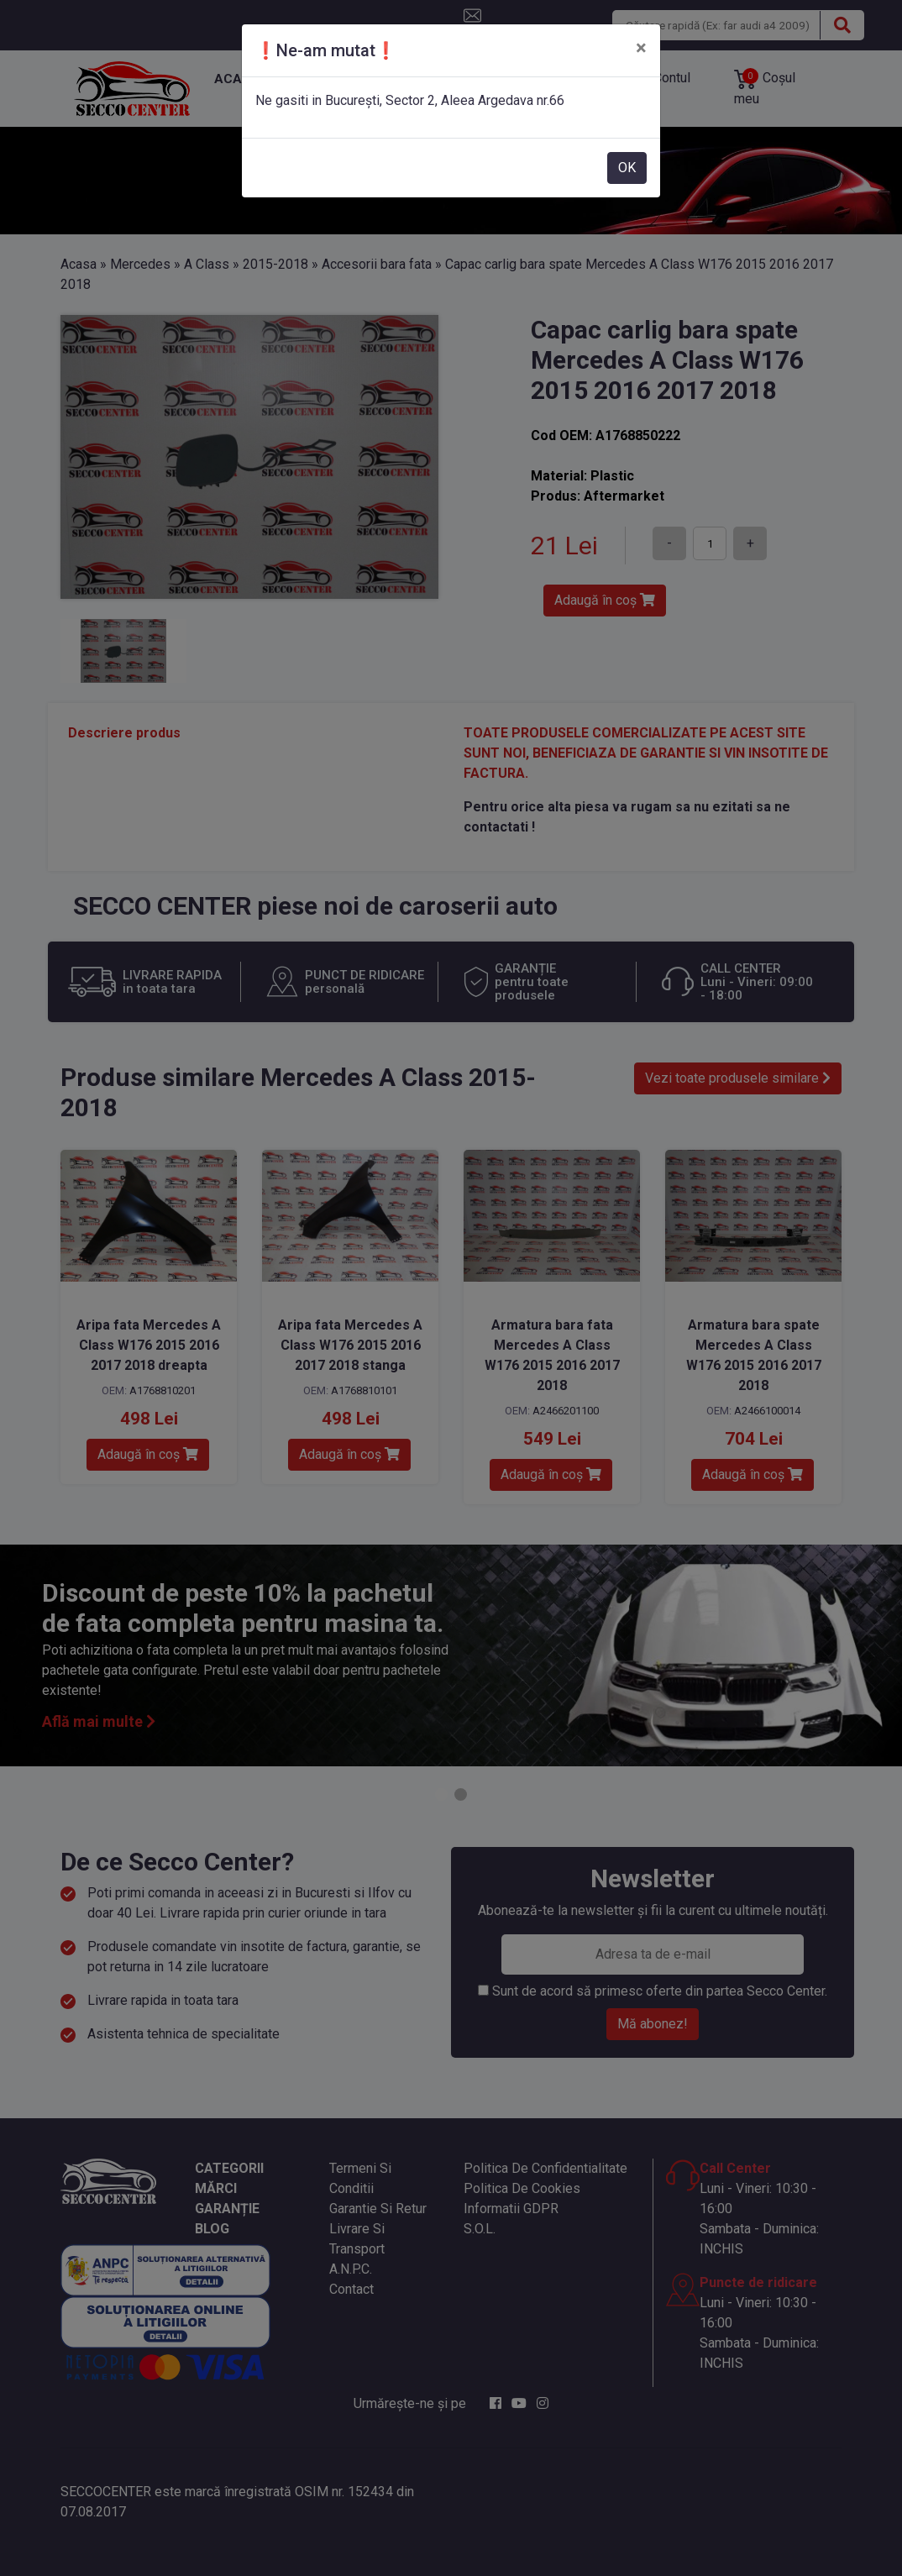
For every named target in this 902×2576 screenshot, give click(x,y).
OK (627, 168)
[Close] (641, 47)
